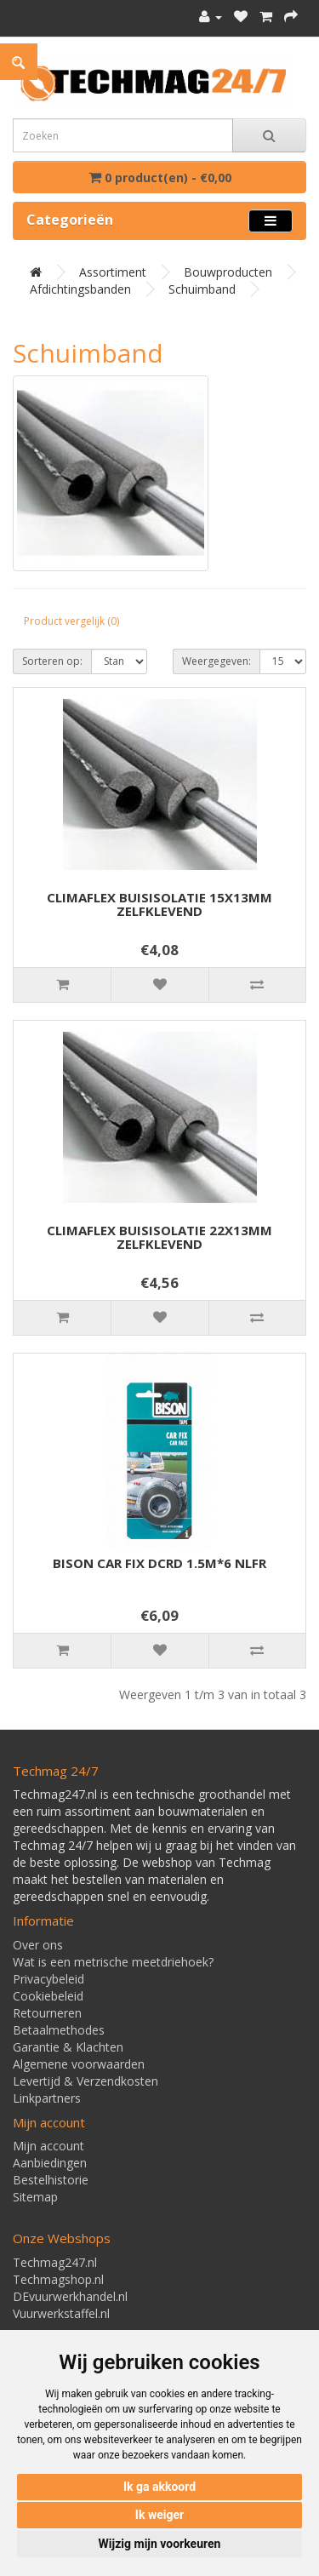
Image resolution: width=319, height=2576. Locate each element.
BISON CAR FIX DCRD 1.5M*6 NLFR (159, 1562)
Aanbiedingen (50, 2163)
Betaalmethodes (59, 2030)
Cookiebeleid (48, 1996)
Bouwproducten (228, 272)
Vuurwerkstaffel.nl (61, 2313)
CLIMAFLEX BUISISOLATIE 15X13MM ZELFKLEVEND (159, 904)
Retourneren (47, 2013)
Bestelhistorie (50, 2180)
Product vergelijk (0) (71, 621)
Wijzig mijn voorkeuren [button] (160, 2543)
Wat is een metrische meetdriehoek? (113, 1962)
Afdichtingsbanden (80, 289)
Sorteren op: (52, 661)
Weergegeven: (216, 661)
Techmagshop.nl (58, 2279)
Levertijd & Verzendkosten (85, 2081)
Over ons (38, 1945)
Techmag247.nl (55, 2262)
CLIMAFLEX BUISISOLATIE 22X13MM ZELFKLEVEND (159, 1237)
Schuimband (202, 289)
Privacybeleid (48, 1979)
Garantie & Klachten (68, 2047)
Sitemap (35, 2197)
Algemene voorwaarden (79, 2064)
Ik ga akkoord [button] (159, 2486)
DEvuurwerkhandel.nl (70, 2296)
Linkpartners (47, 2098)
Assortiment (112, 272)
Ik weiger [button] (159, 2515)
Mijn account (48, 2146)
